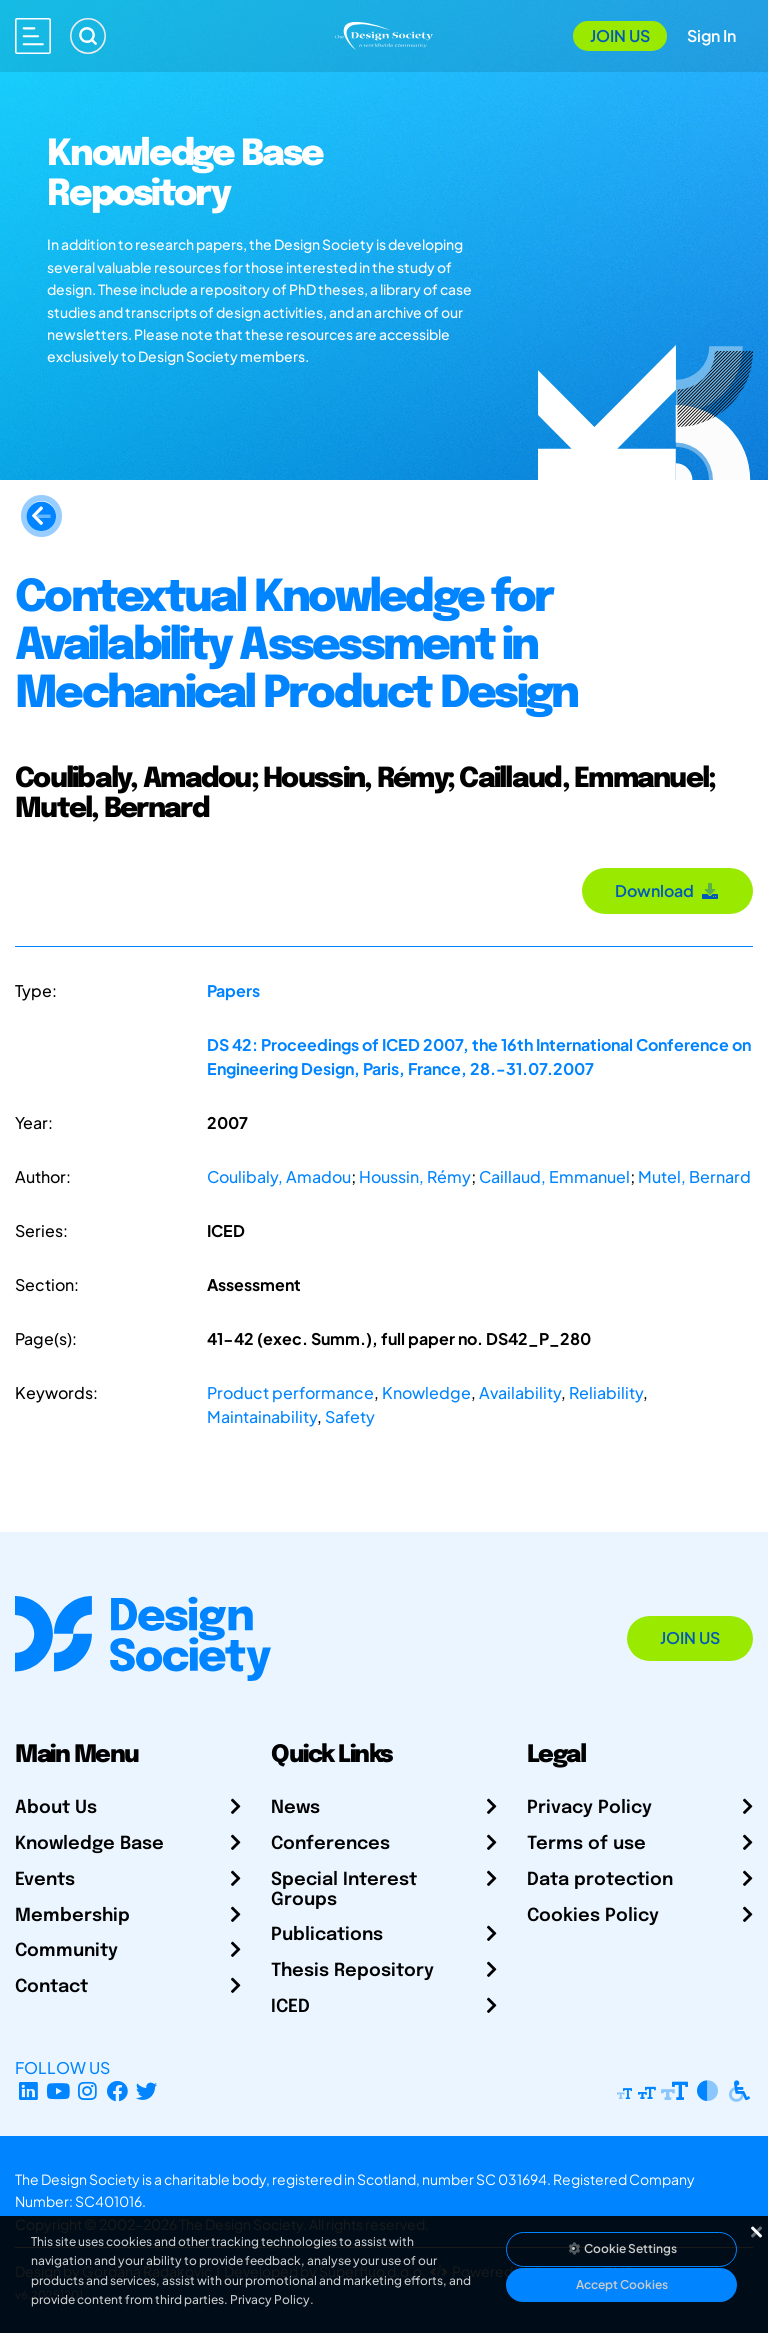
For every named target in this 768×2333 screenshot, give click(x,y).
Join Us (620, 35)
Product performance (290, 1392)
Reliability (606, 1392)
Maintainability (262, 1416)
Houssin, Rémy (415, 1176)
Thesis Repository (352, 1971)
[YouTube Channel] (58, 2091)
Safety (350, 1416)
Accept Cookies (622, 2284)
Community (66, 1951)
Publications (327, 1935)
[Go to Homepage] (384, 33)
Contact (51, 1987)
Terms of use (586, 1844)
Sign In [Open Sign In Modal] (711, 35)
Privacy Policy (589, 1808)
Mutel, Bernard (694, 1176)
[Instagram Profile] (87, 2091)
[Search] (88, 36)
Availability (520, 1392)
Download (667, 890)
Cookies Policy (593, 1916)
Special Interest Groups (344, 1890)
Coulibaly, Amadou (279, 1176)
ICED (290, 2007)
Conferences (330, 1844)
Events (45, 1880)
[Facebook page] (117, 2091)
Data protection (600, 1880)
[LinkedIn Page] (28, 2091)
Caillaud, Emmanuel (554, 1176)
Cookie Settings (622, 2248)
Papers (233, 990)
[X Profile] (147, 2091)
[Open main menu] (33, 36)
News (295, 1808)
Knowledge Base (89, 1844)
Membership (72, 1916)
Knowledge (426, 1392)
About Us (56, 1808)
